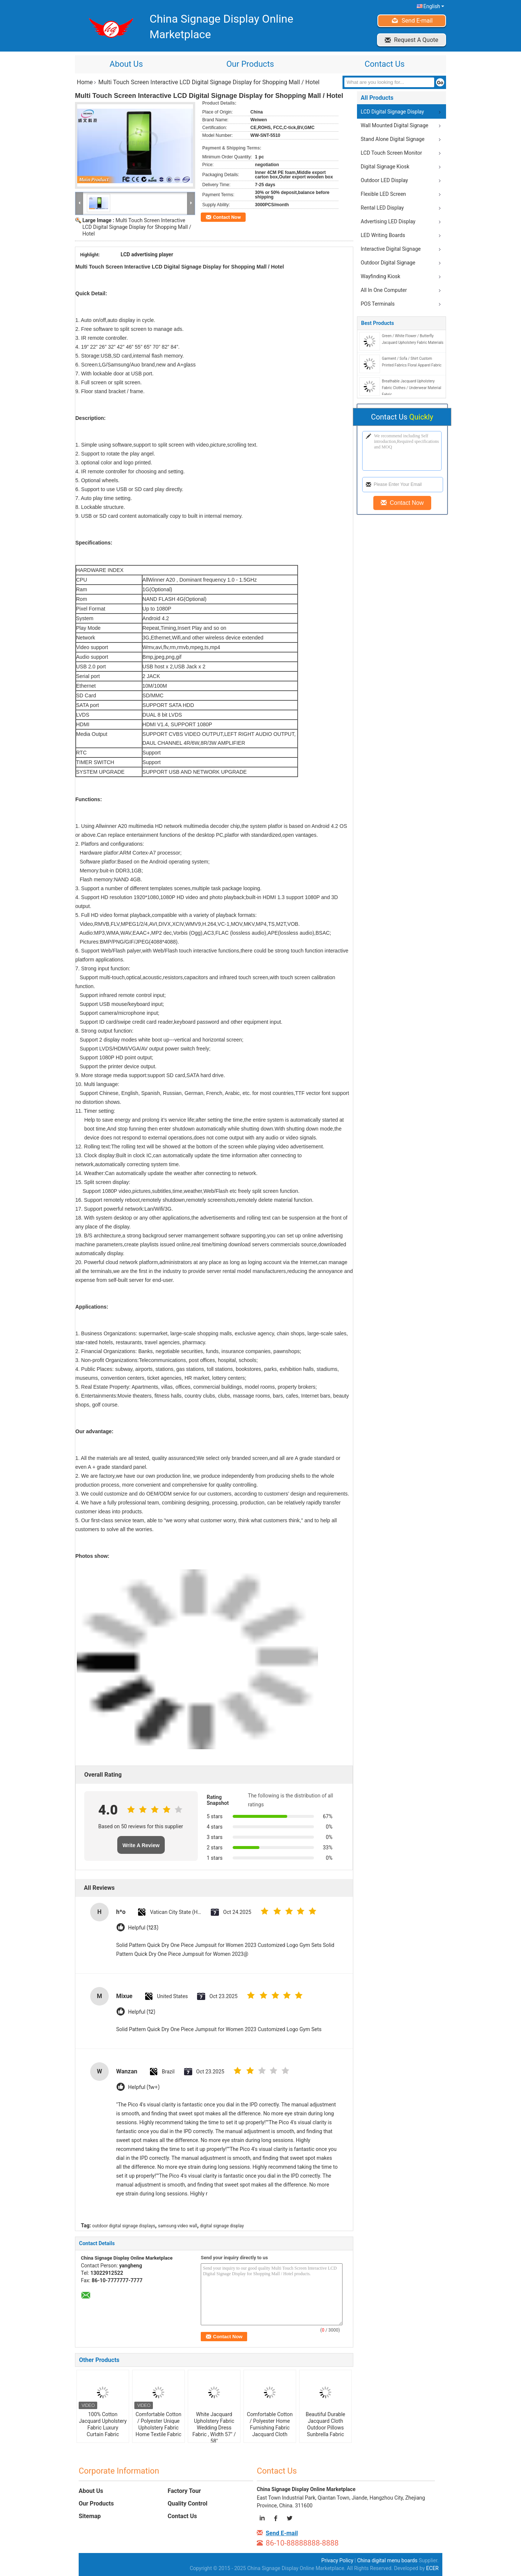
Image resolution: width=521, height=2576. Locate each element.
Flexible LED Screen (383, 194)
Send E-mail (417, 20)
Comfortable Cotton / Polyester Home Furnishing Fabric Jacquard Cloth (270, 2424)
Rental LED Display (382, 208)
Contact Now (227, 217)
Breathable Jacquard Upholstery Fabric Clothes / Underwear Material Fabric (411, 388)
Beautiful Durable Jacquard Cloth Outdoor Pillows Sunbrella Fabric (325, 2424)
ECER (432, 2568)
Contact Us (384, 64)
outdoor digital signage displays (123, 2225)
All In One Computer (384, 290)
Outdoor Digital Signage (388, 263)
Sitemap (90, 2516)
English (433, 6)
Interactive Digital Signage (391, 249)
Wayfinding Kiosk (380, 276)
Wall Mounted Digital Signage (394, 125)
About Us (126, 64)
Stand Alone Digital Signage (393, 139)
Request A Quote (416, 39)
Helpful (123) (143, 1928)
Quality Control (187, 2503)
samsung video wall (177, 2225)
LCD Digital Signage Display (392, 112)
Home (85, 82)
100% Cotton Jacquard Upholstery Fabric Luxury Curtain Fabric (103, 2424)
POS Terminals (377, 304)
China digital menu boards (387, 2560)
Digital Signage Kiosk (385, 167)
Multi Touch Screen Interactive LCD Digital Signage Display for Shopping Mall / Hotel (136, 227)
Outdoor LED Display (384, 180)
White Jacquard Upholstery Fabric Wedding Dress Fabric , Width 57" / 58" (214, 2427)
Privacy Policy (337, 2560)
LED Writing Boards (383, 235)
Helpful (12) (141, 2012)
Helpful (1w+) (144, 2087)
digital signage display (222, 2225)
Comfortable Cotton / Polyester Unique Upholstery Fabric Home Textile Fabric (158, 2424)
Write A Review (141, 1845)
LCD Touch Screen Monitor (391, 153)
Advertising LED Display (388, 221)
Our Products (250, 64)
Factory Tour (184, 2490)
